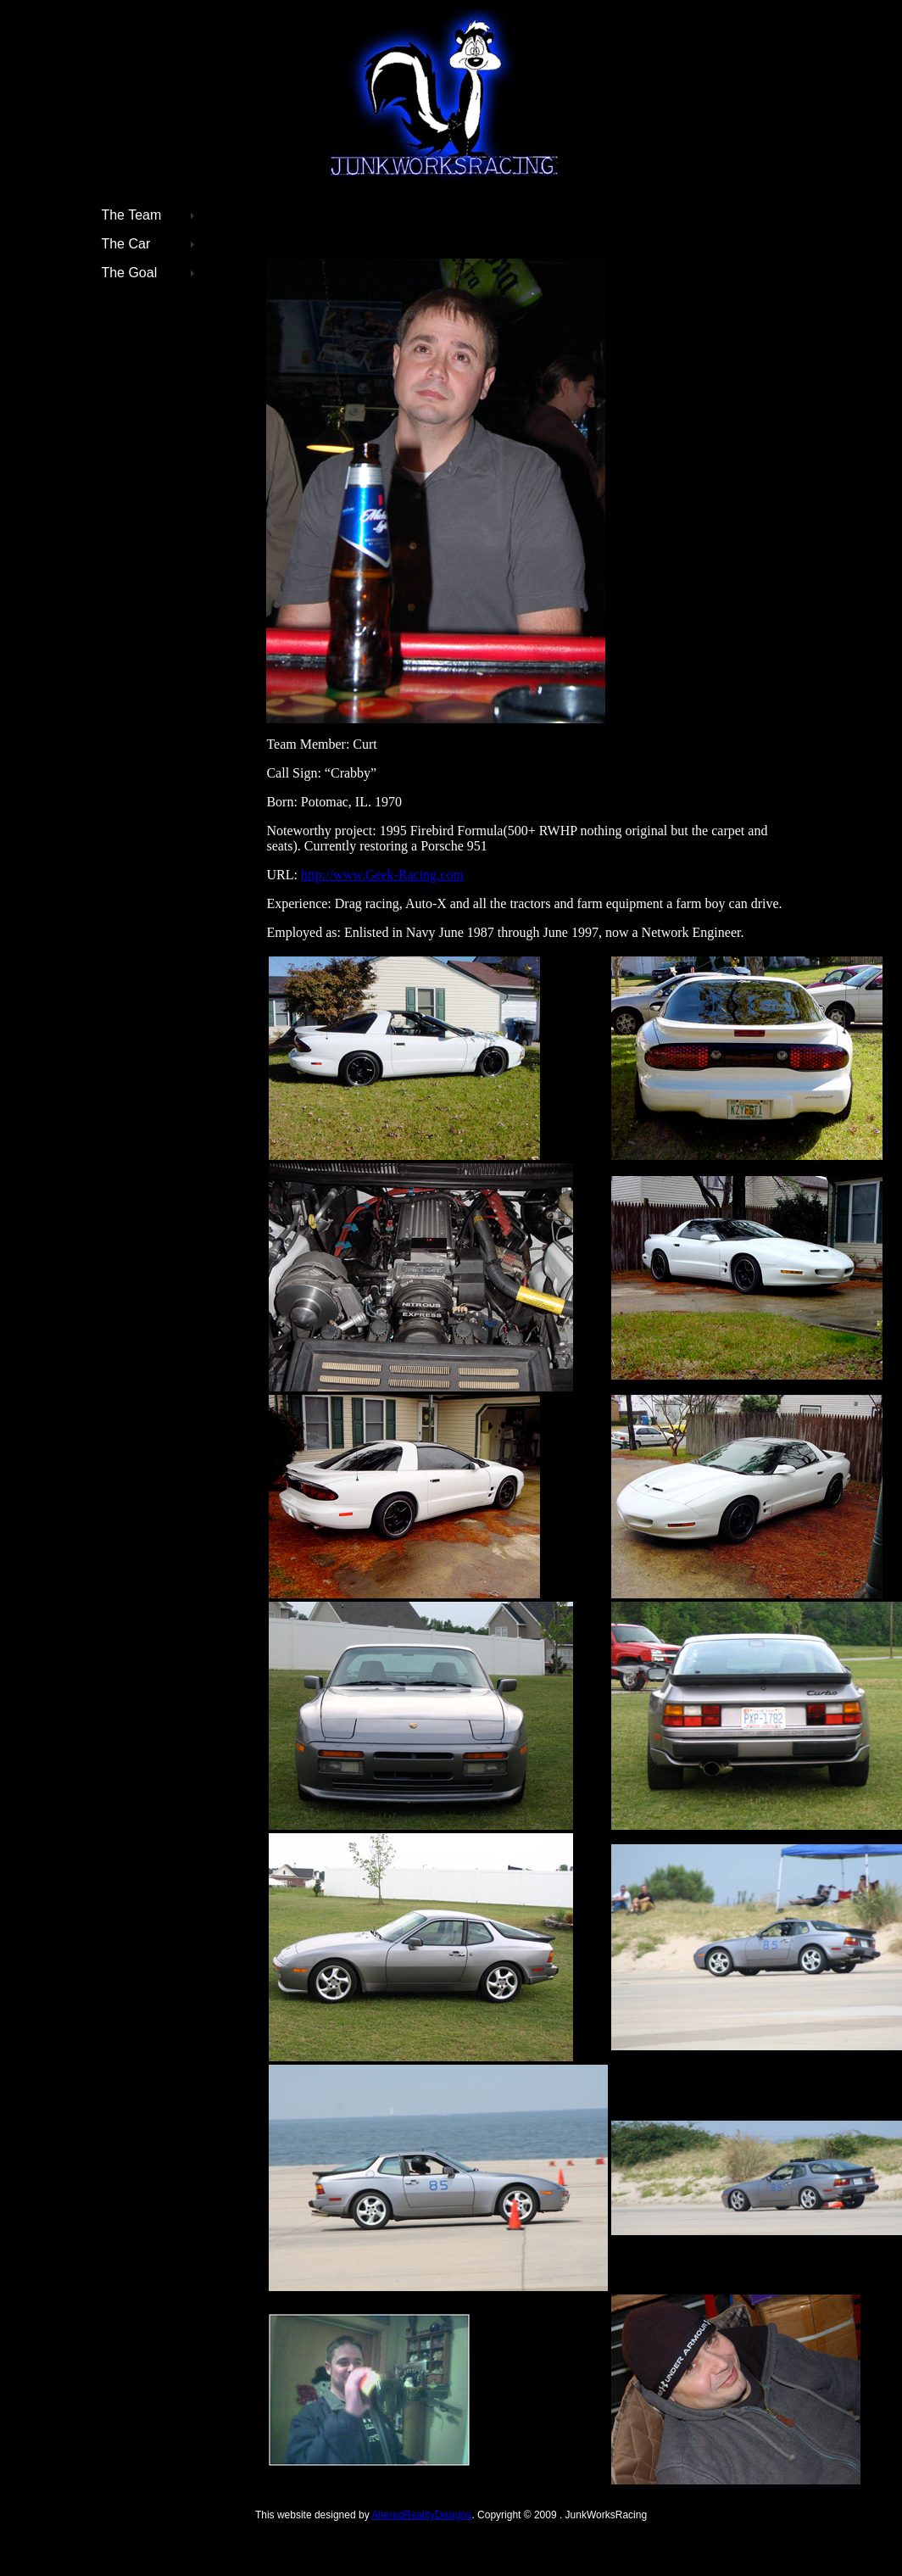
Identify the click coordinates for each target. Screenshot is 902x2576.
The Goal (129, 272)
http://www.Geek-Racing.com (382, 874)
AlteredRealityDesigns (421, 2515)
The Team (131, 215)
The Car (125, 244)
